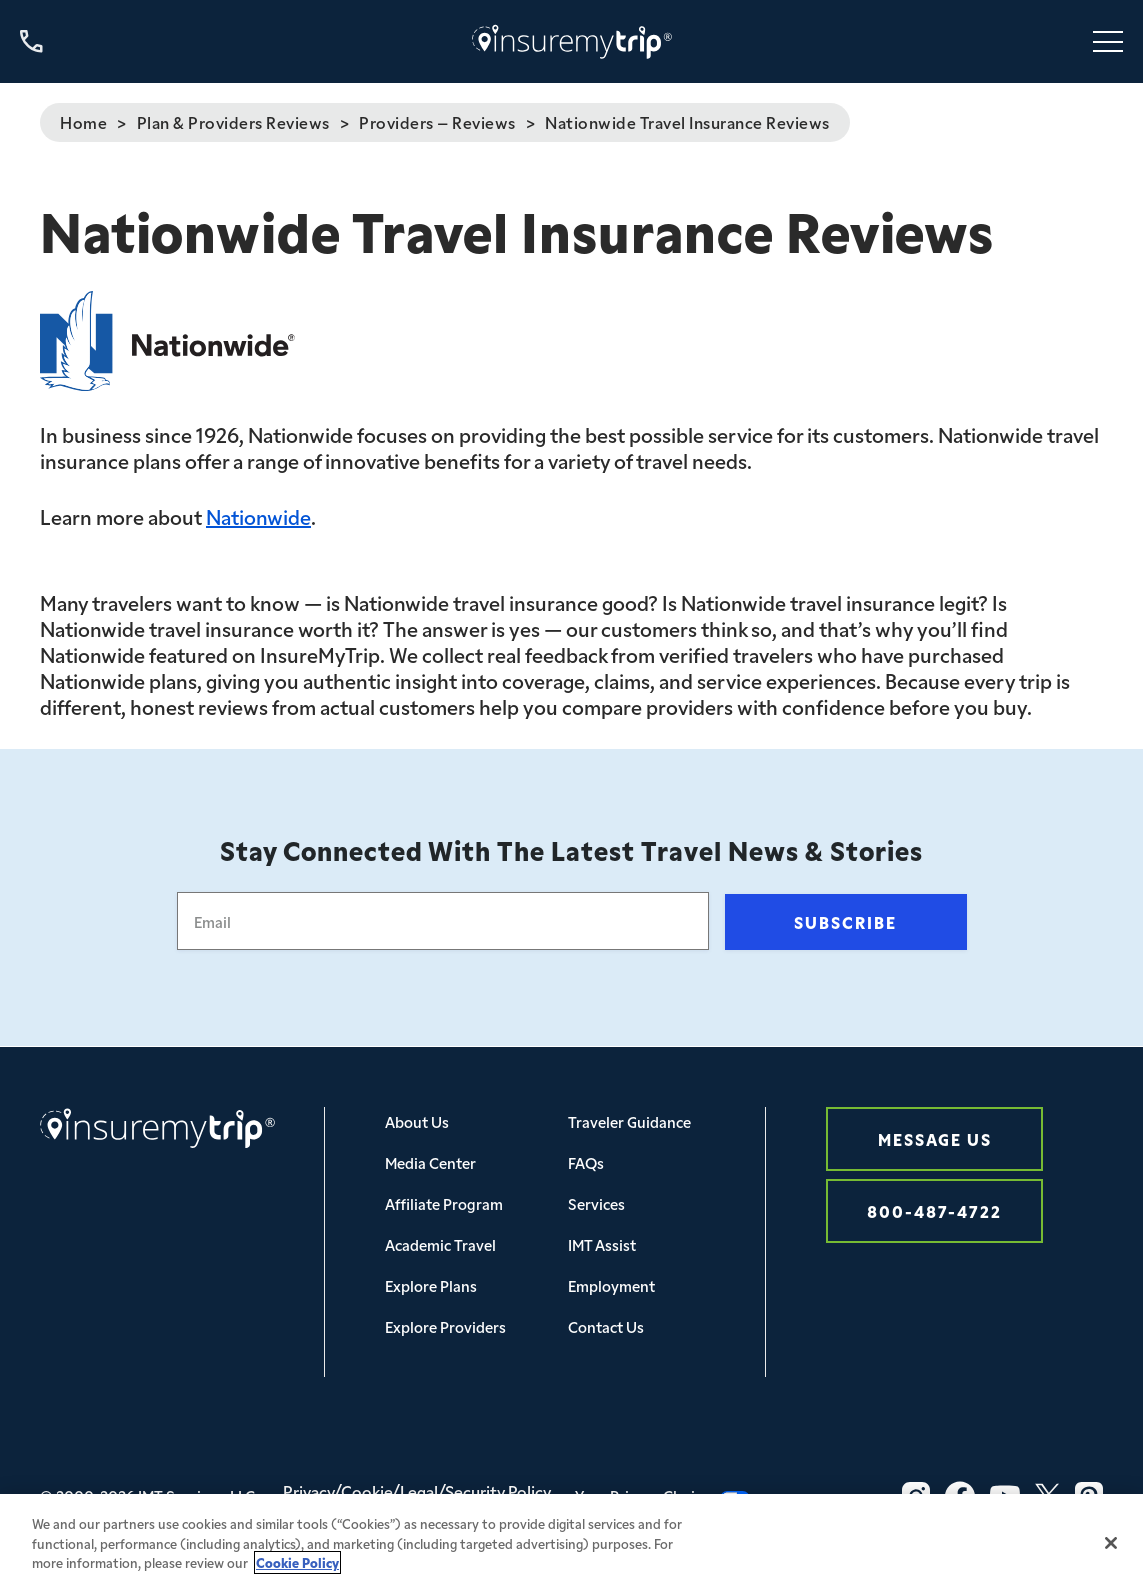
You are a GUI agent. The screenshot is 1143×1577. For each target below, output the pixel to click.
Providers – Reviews (437, 122)
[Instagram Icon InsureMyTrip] (916, 1496)
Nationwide (258, 516)
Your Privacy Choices (662, 1495)
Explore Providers (445, 1326)
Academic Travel (440, 1244)
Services (596, 1203)
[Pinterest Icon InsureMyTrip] (1089, 1496)
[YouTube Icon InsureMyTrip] (1005, 1496)
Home (83, 122)
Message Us (935, 1138)
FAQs (586, 1162)
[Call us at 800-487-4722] (31, 41)
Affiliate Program (444, 1203)
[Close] (1111, 1552)
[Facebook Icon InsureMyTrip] (960, 1496)
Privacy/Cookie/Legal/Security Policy (417, 1491)
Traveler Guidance (629, 1121)
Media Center (430, 1162)
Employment (611, 1285)
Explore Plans (431, 1285)
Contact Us (606, 1326)
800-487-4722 (934, 1210)
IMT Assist (602, 1244)
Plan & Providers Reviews (233, 122)
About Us (417, 1121)
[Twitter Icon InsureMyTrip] (1047, 1496)
